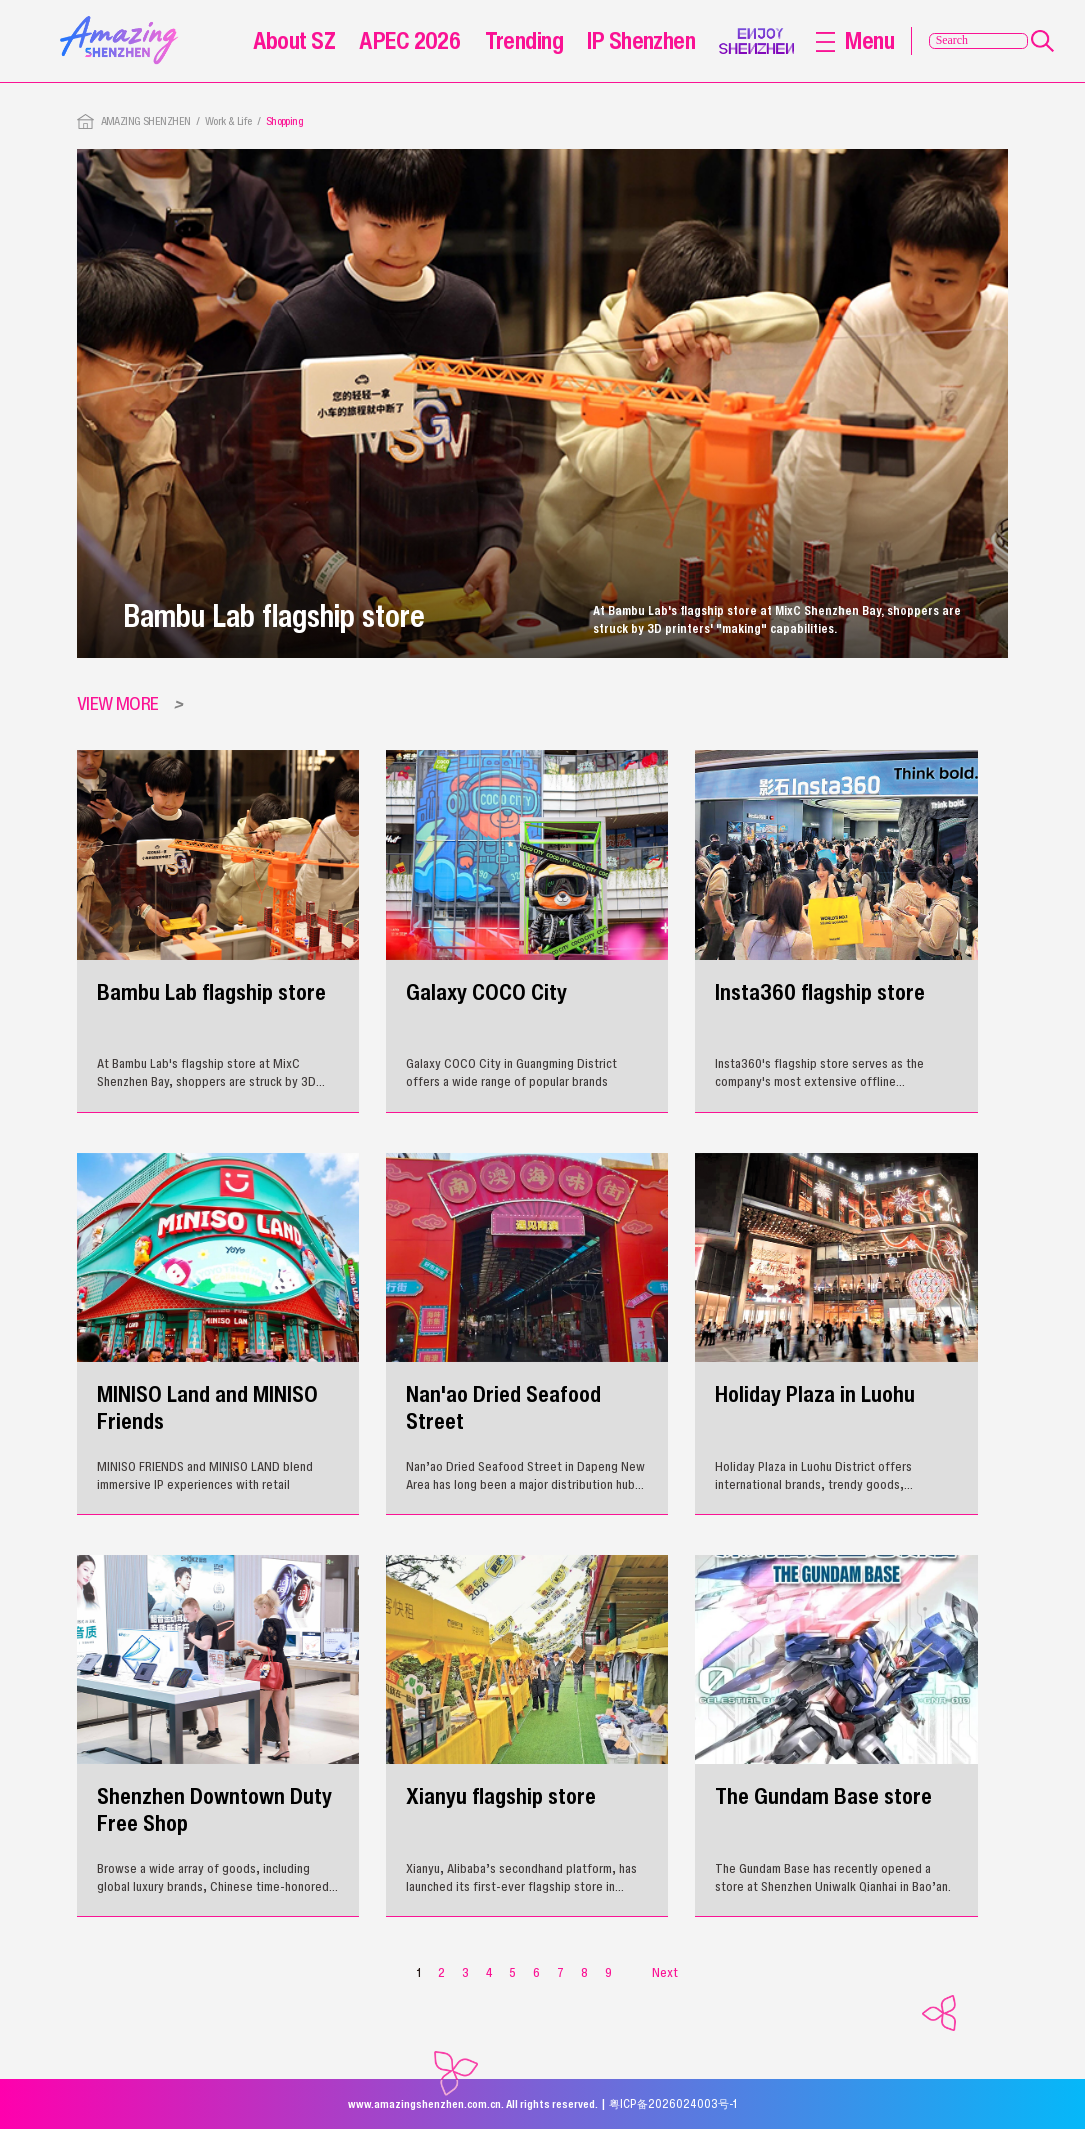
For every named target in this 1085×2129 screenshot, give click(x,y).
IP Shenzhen (641, 40)
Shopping (284, 121)
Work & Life (228, 121)
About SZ (294, 40)
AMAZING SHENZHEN (146, 121)
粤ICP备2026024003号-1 (673, 2103)
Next (665, 1972)
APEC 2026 (409, 40)
